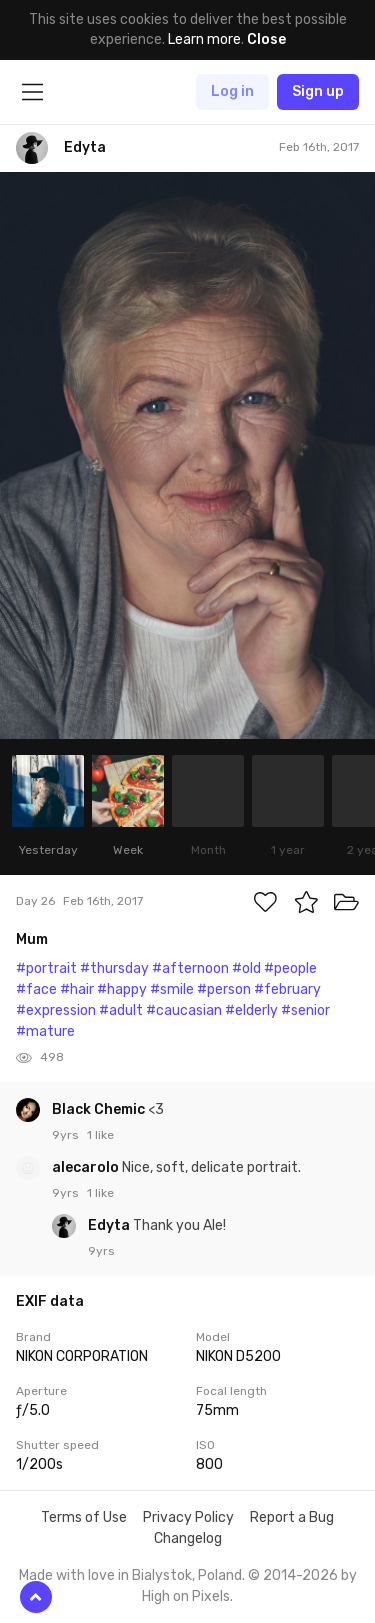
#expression (56, 1010)
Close (266, 39)
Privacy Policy (188, 1517)
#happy (122, 989)
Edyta (110, 1225)
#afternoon (190, 968)
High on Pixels (186, 1596)
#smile (172, 989)
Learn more (204, 39)
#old (246, 968)
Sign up (318, 91)
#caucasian (184, 1010)
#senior (305, 1010)
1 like (100, 1135)
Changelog (188, 1538)
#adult (121, 1010)
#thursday (114, 968)
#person (224, 989)
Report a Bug (292, 1517)
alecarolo (87, 1167)
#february (287, 989)
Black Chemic (100, 1109)
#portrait (46, 968)
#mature (45, 1031)
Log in (232, 91)
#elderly (251, 1010)
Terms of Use (84, 1517)
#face (36, 989)
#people (290, 968)
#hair (77, 989)
